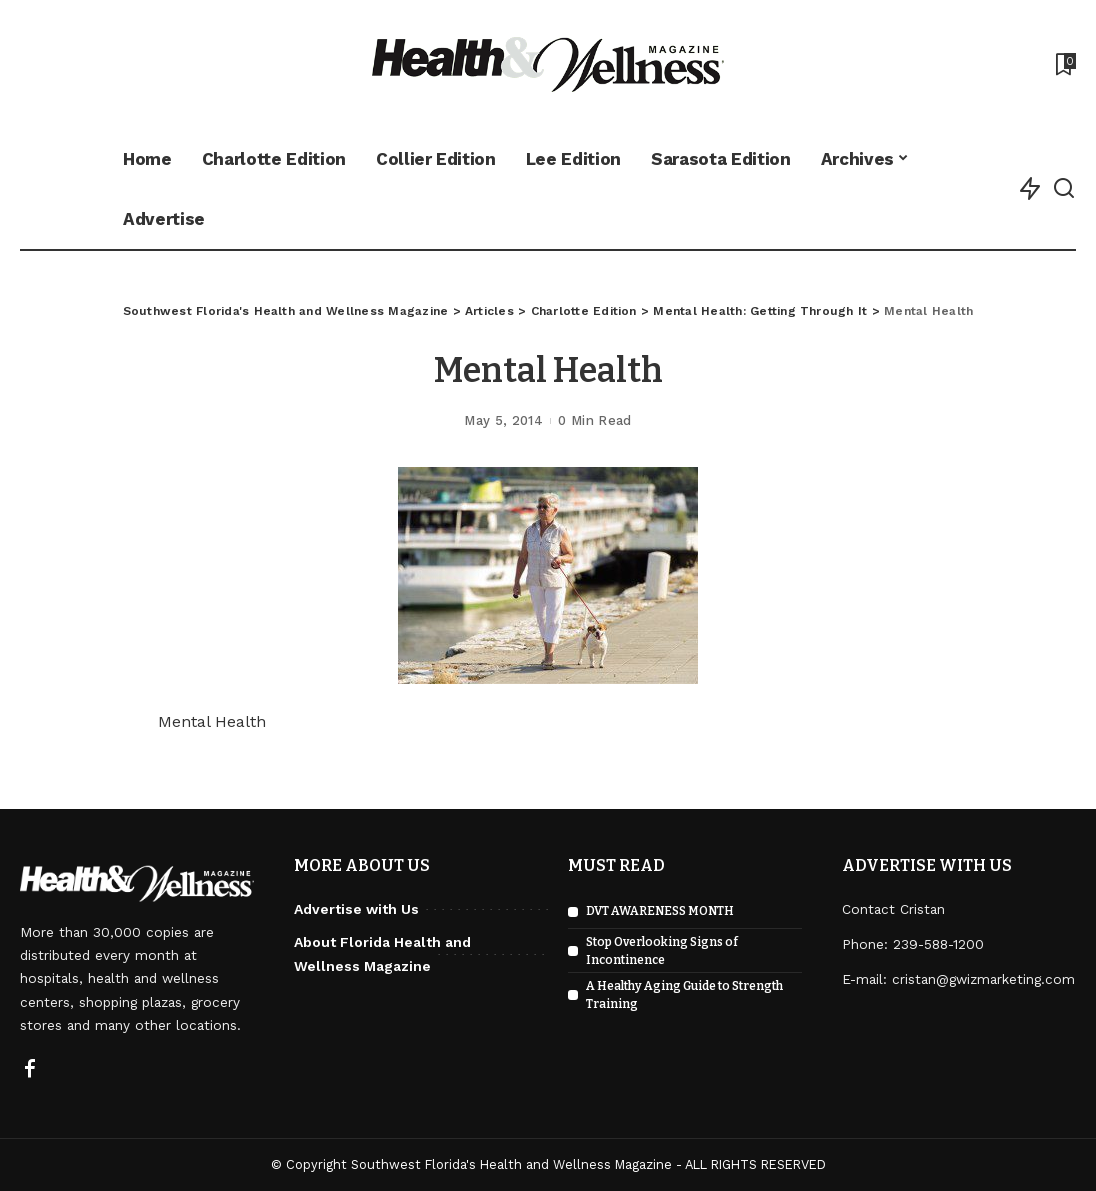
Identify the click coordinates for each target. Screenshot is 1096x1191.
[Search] (1064, 189)
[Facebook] (30, 1070)
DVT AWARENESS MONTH (660, 911)
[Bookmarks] (1064, 64)
